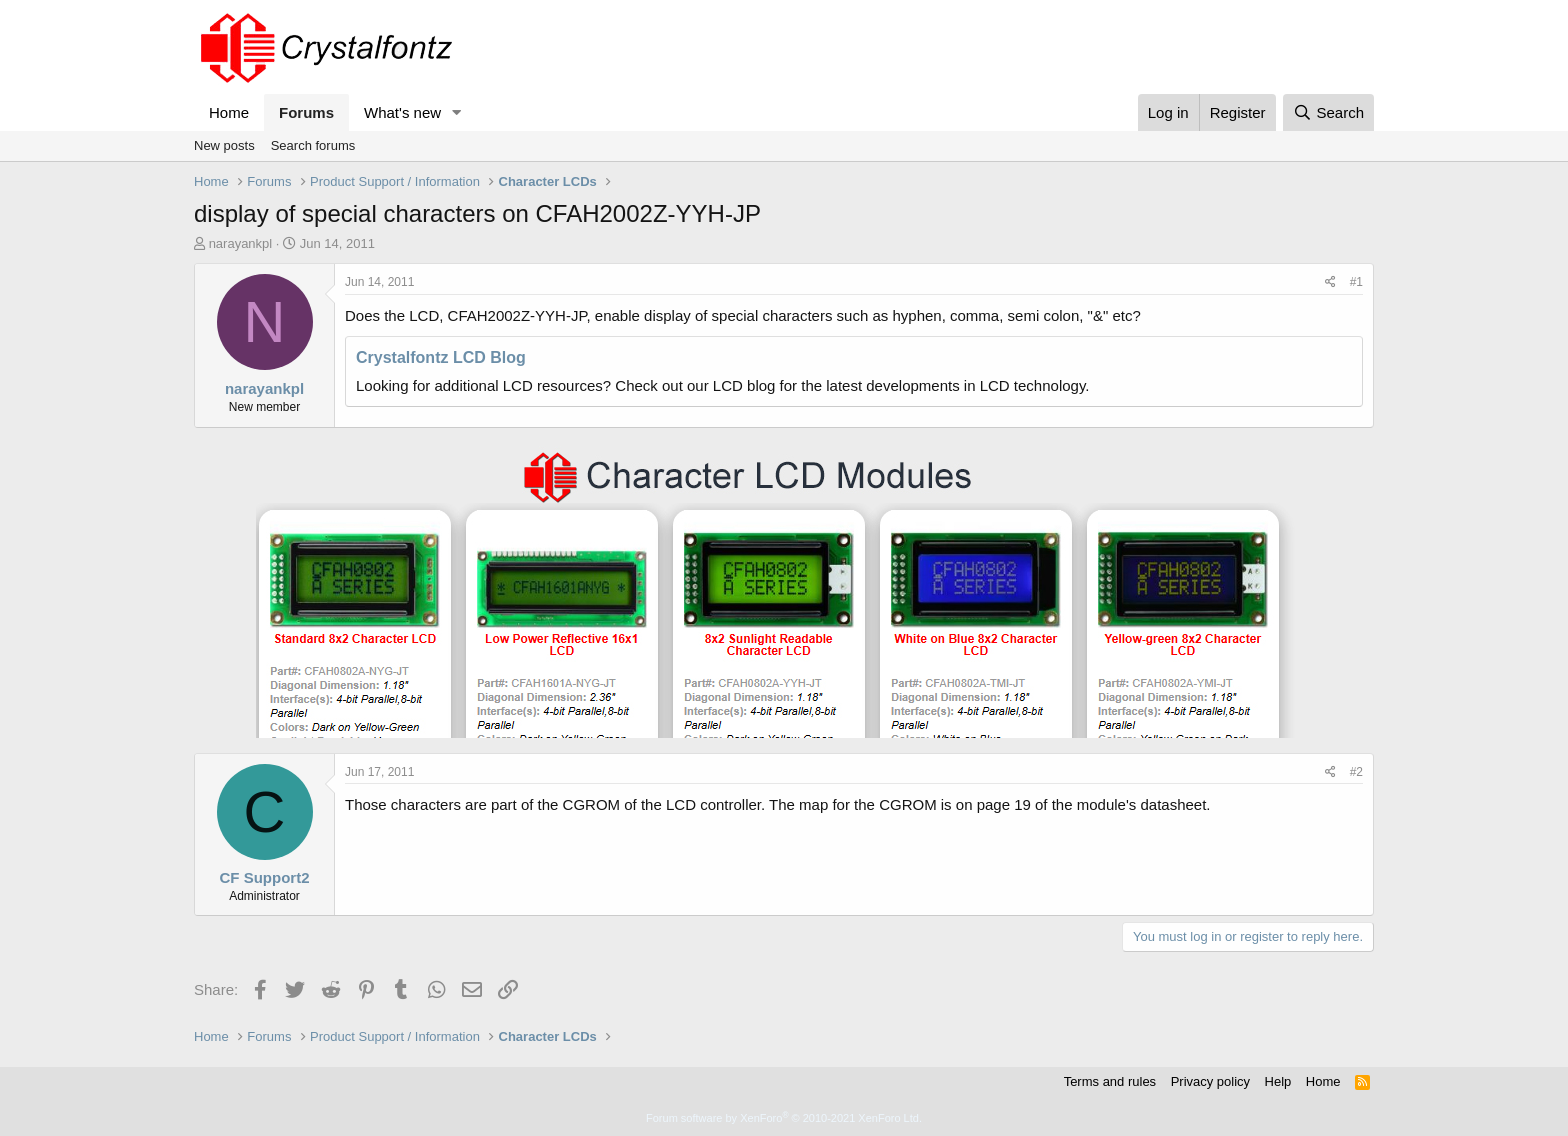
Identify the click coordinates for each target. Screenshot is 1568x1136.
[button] (457, 112)
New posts (224, 145)
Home (229, 112)
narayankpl (241, 243)
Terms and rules (1110, 1081)
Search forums (313, 145)
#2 (1356, 772)
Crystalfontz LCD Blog (441, 357)
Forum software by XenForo (784, 1118)
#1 (1356, 282)
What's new (402, 112)
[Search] (1328, 112)
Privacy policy (1210, 1081)
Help (1278, 1081)
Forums (306, 112)
